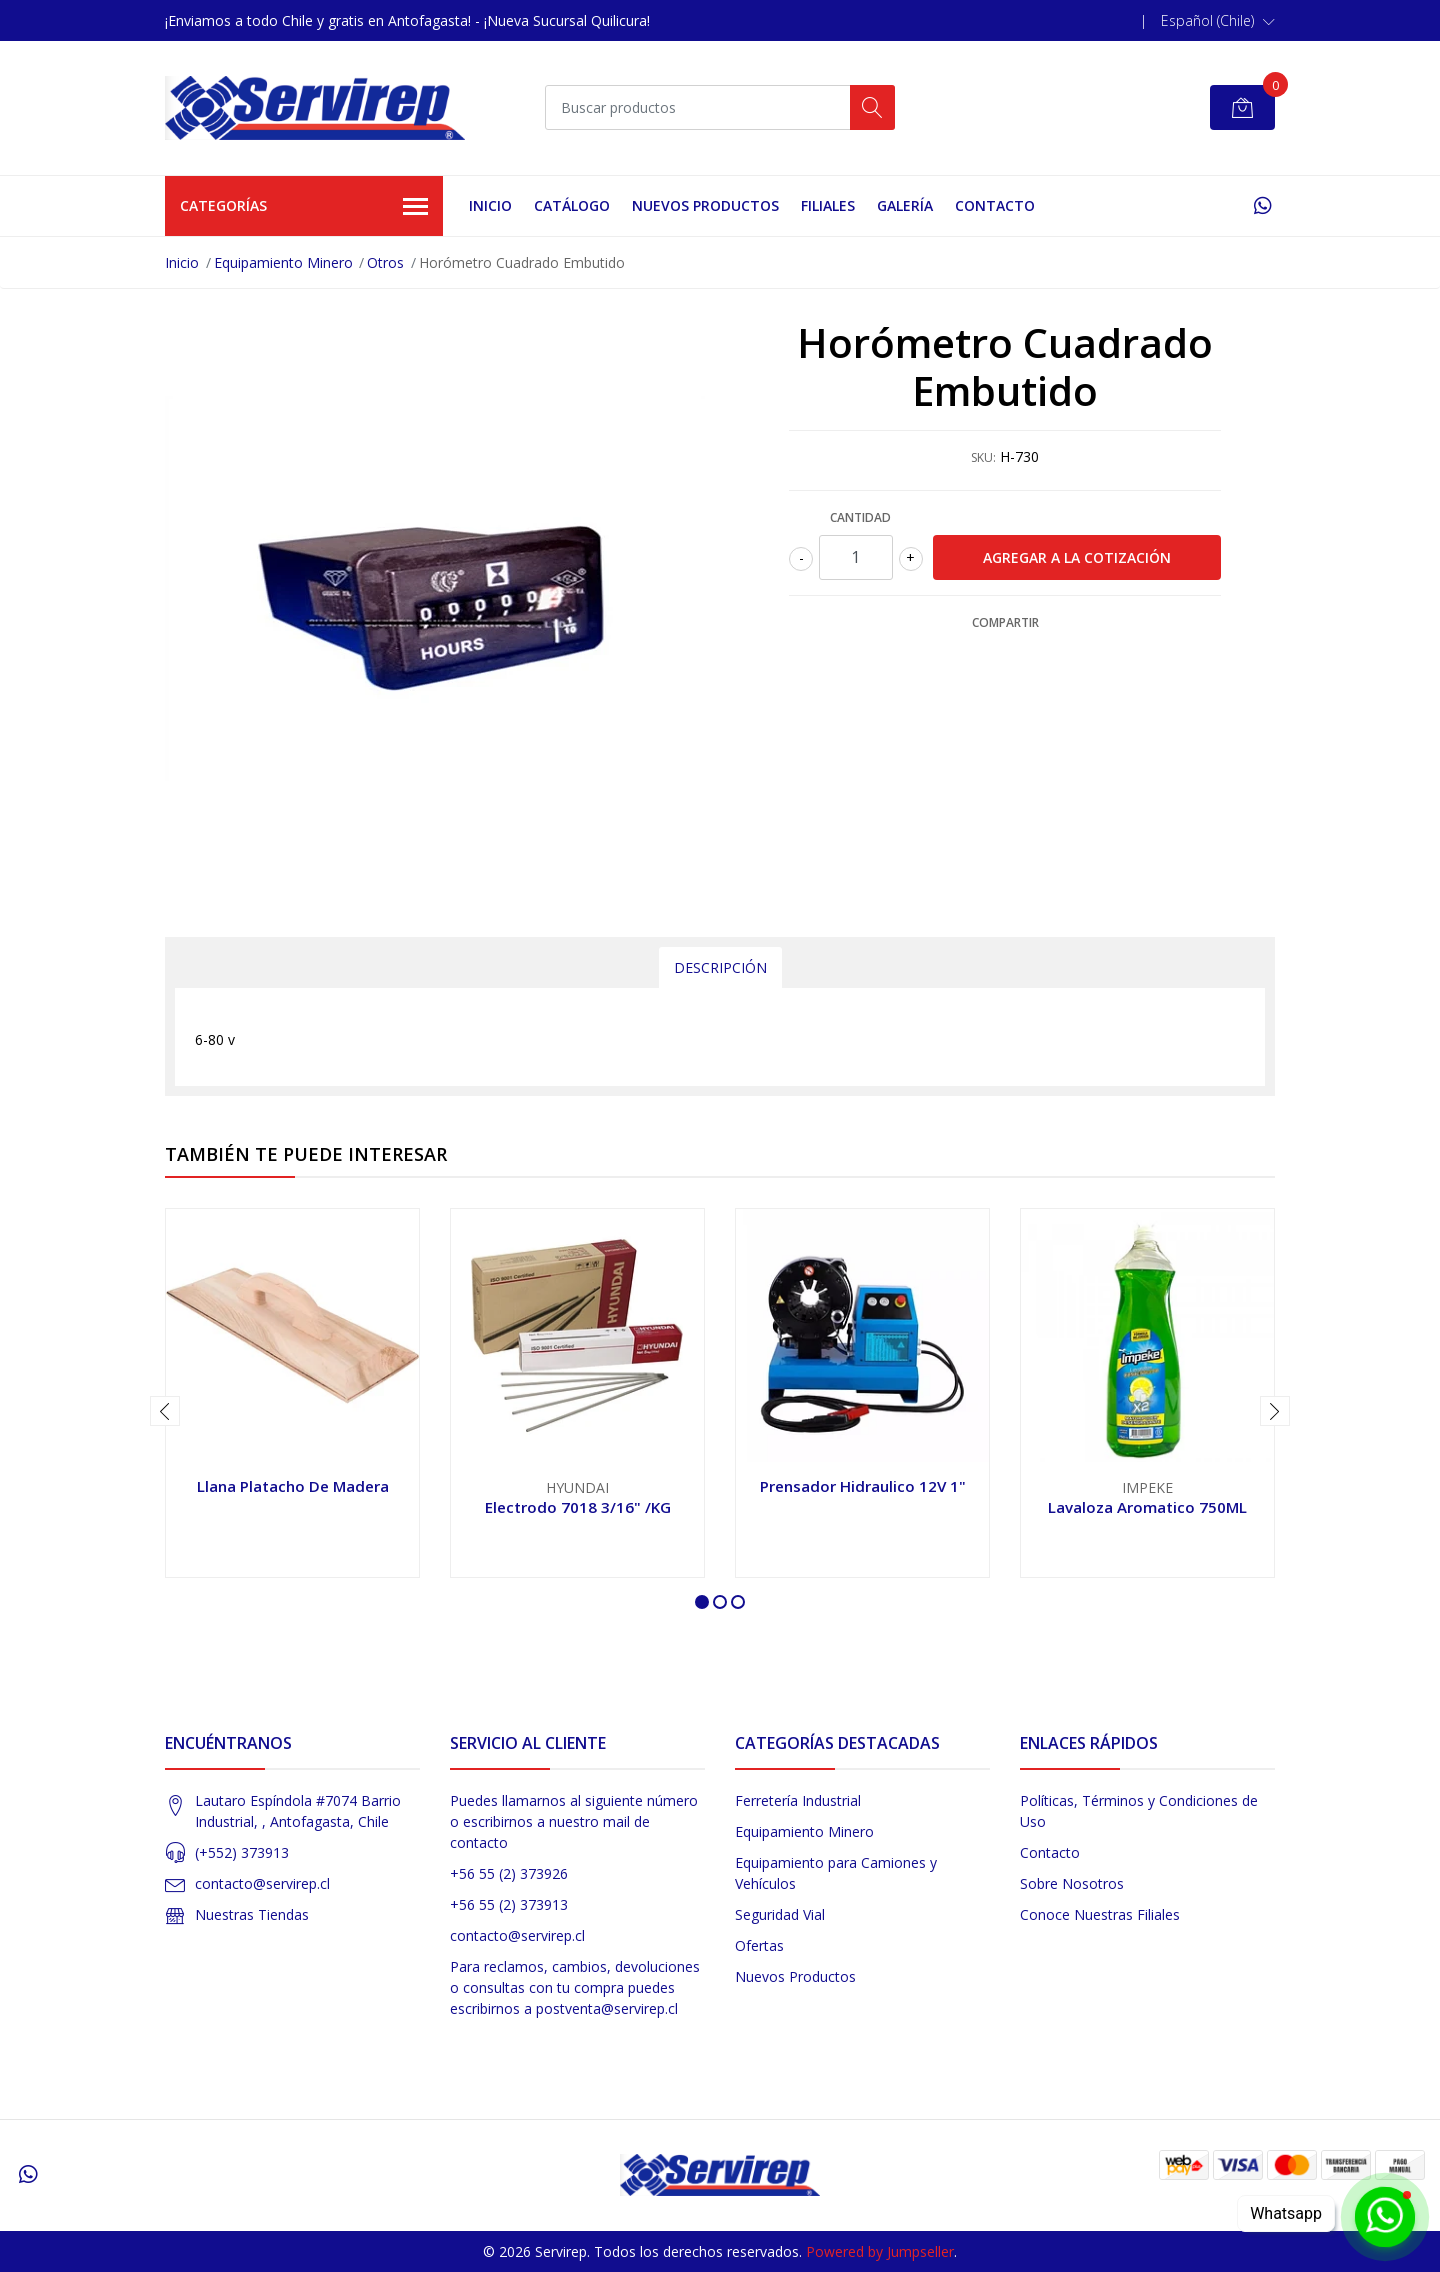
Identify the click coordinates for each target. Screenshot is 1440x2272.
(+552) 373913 (242, 1852)
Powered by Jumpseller (880, 2251)
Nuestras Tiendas (252, 1914)
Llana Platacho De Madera (293, 1486)
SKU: (983, 457)
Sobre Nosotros (1072, 1883)
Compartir (1005, 622)
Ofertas (759, 1945)
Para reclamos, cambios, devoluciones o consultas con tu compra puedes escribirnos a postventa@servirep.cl (575, 1987)
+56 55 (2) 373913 (509, 1904)
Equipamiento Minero (283, 262)
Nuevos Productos (705, 205)
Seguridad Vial (780, 1914)
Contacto (995, 205)
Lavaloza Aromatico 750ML (1147, 1507)
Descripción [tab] (720, 967)
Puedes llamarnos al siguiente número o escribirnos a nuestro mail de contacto (574, 1821)
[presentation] (165, 1411)
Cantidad (860, 517)
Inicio (490, 205)
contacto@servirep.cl (262, 1883)
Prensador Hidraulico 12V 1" (863, 1486)
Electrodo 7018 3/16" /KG (578, 1507)
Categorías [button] (304, 207)
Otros (385, 262)
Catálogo (572, 205)
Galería (905, 205)
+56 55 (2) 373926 (509, 1873)
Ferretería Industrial (798, 1800)
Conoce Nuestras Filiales (1100, 1914)
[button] (1218, 21)
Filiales (828, 205)
